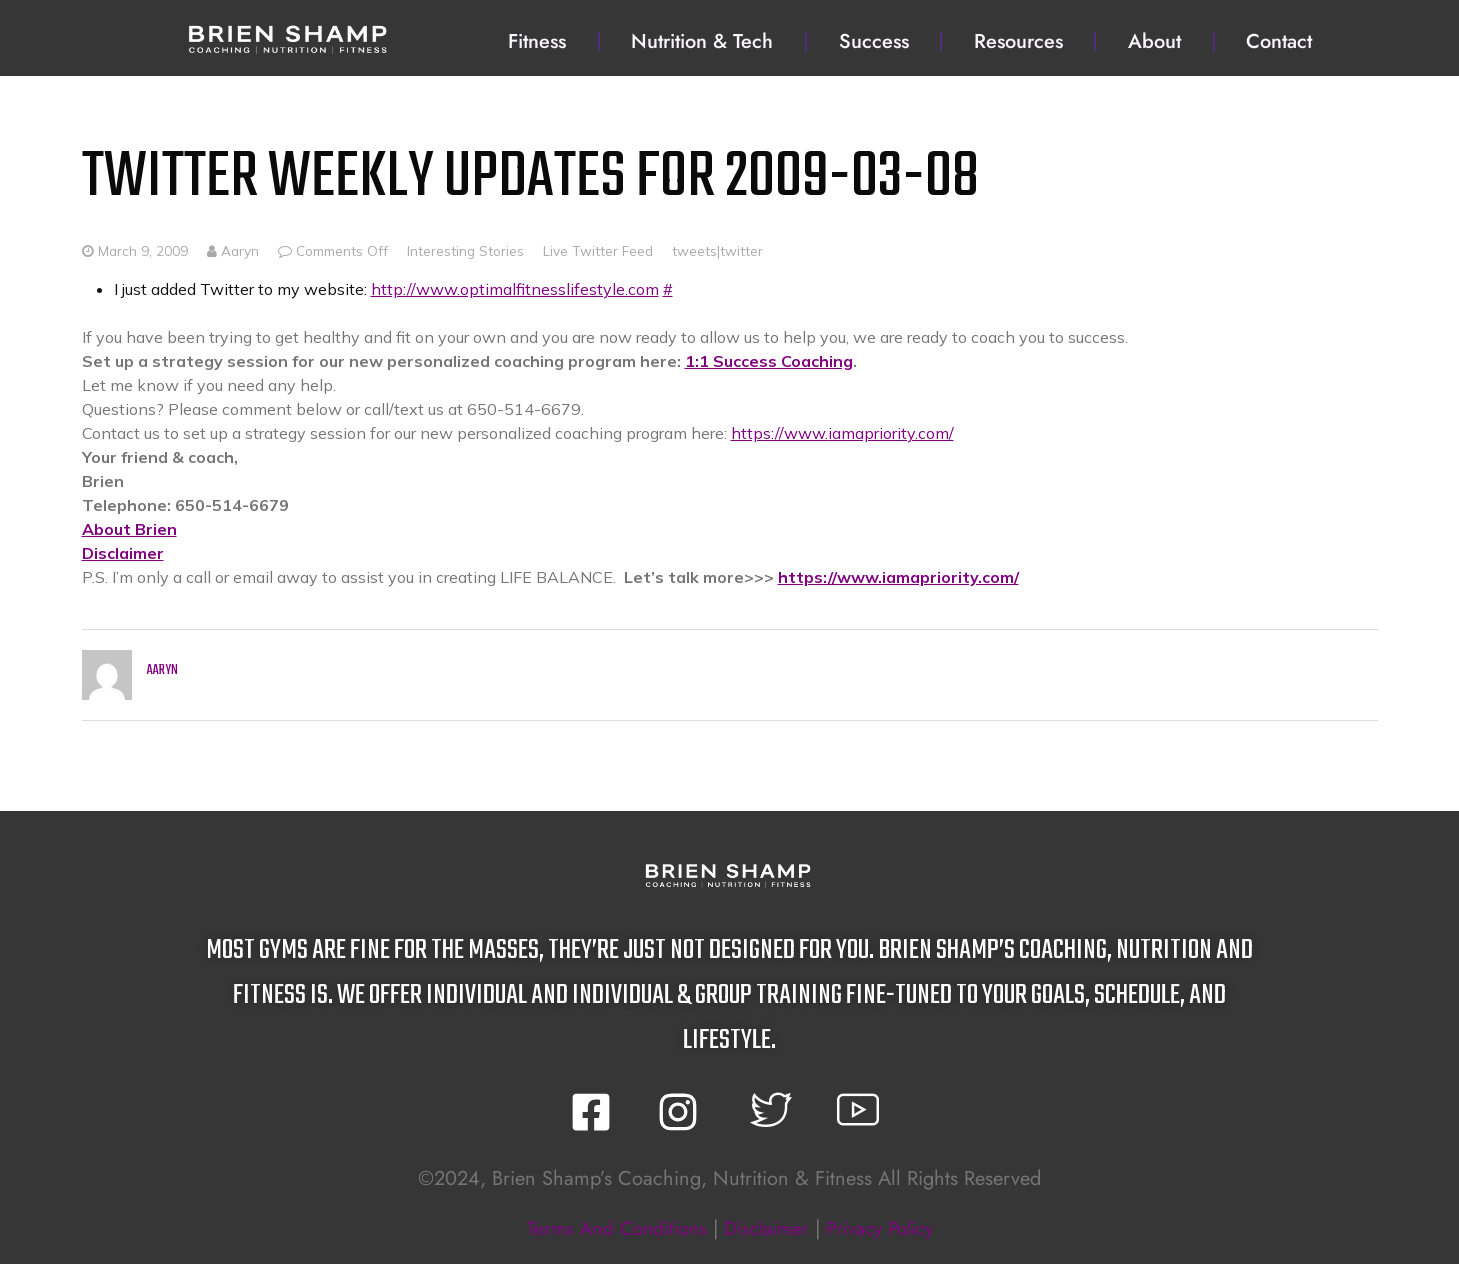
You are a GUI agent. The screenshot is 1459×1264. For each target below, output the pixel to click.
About (1154, 41)
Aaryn (233, 250)
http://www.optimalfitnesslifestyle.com (515, 289)
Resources (1018, 41)
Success (874, 41)
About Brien (129, 529)
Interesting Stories (465, 250)
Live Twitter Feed (598, 250)
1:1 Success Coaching (769, 361)
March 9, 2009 (143, 250)
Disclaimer (123, 553)
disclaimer (765, 1228)
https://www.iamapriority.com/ (842, 433)
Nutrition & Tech (702, 41)
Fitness (537, 41)
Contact (1279, 41)
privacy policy (885, 1228)
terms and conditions (609, 1228)
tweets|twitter (717, 250)
